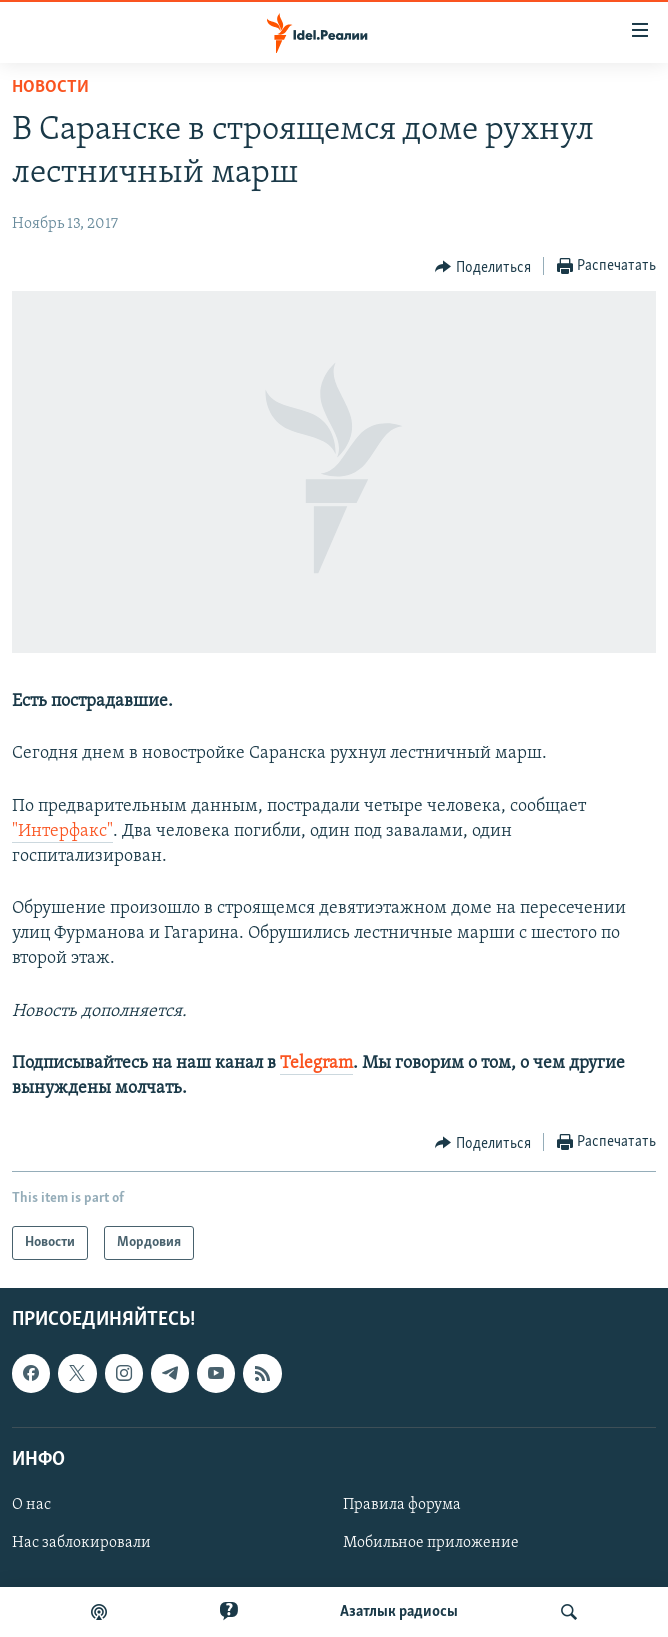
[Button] (483, 267)
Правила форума (402, 1505)
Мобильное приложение (431, 1543)
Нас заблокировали (81, 1543)
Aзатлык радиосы (399, 1612)
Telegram (316, 1063)
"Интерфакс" (62, 831)
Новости (50, 87)
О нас (31, 1505)
